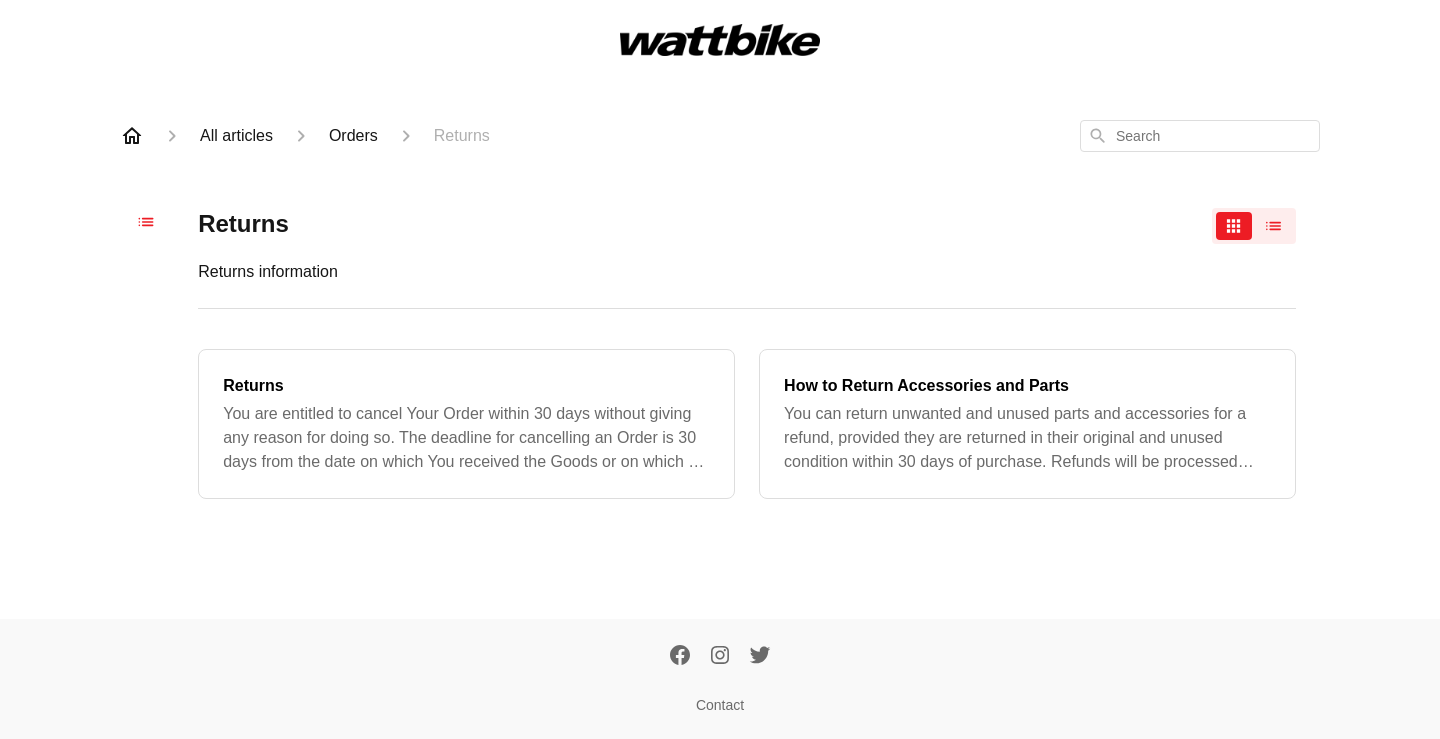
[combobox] (1200, 136)
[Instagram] (720, 657)
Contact (720, 705)
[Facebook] (680, 657)
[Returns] (466, 424)
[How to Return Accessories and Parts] (1027, 424)
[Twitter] (760, 657)
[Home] (132, 136)
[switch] (1254, 226)
